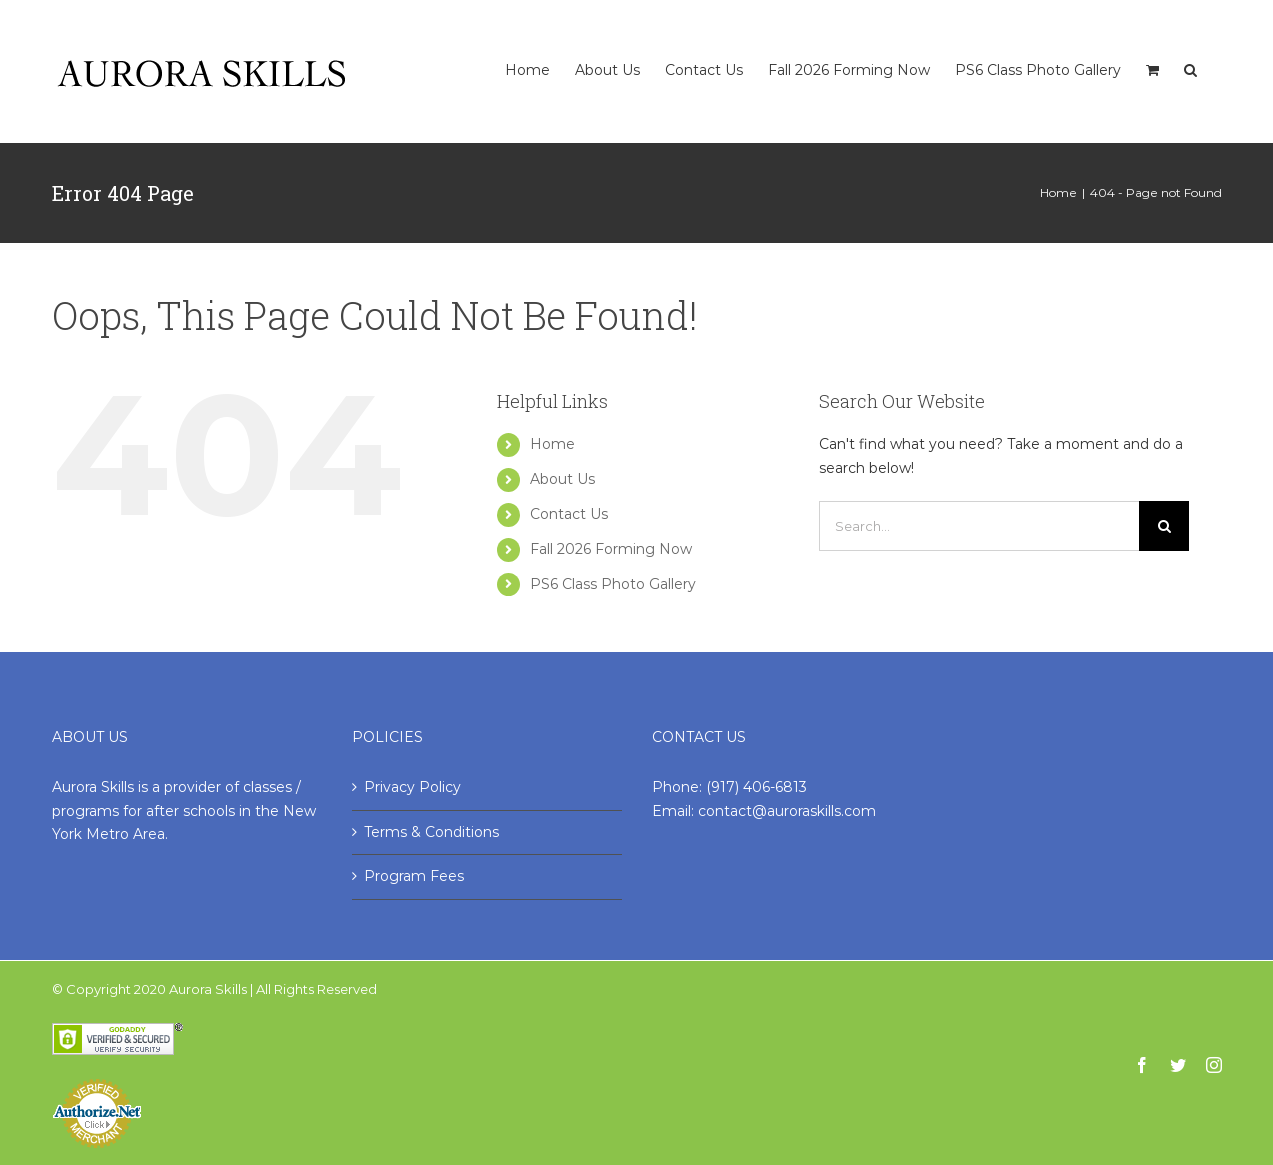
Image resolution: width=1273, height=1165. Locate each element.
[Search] (1190, 49)
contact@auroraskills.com (787, 811)
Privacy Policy (412, 787)
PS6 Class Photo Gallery (613, 584)
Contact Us (569, 514)
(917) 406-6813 (756, 787)
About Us (562, 479)
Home (552, 444)
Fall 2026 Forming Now (611, 549)
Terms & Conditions (431, 832)
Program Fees (414, 876)
